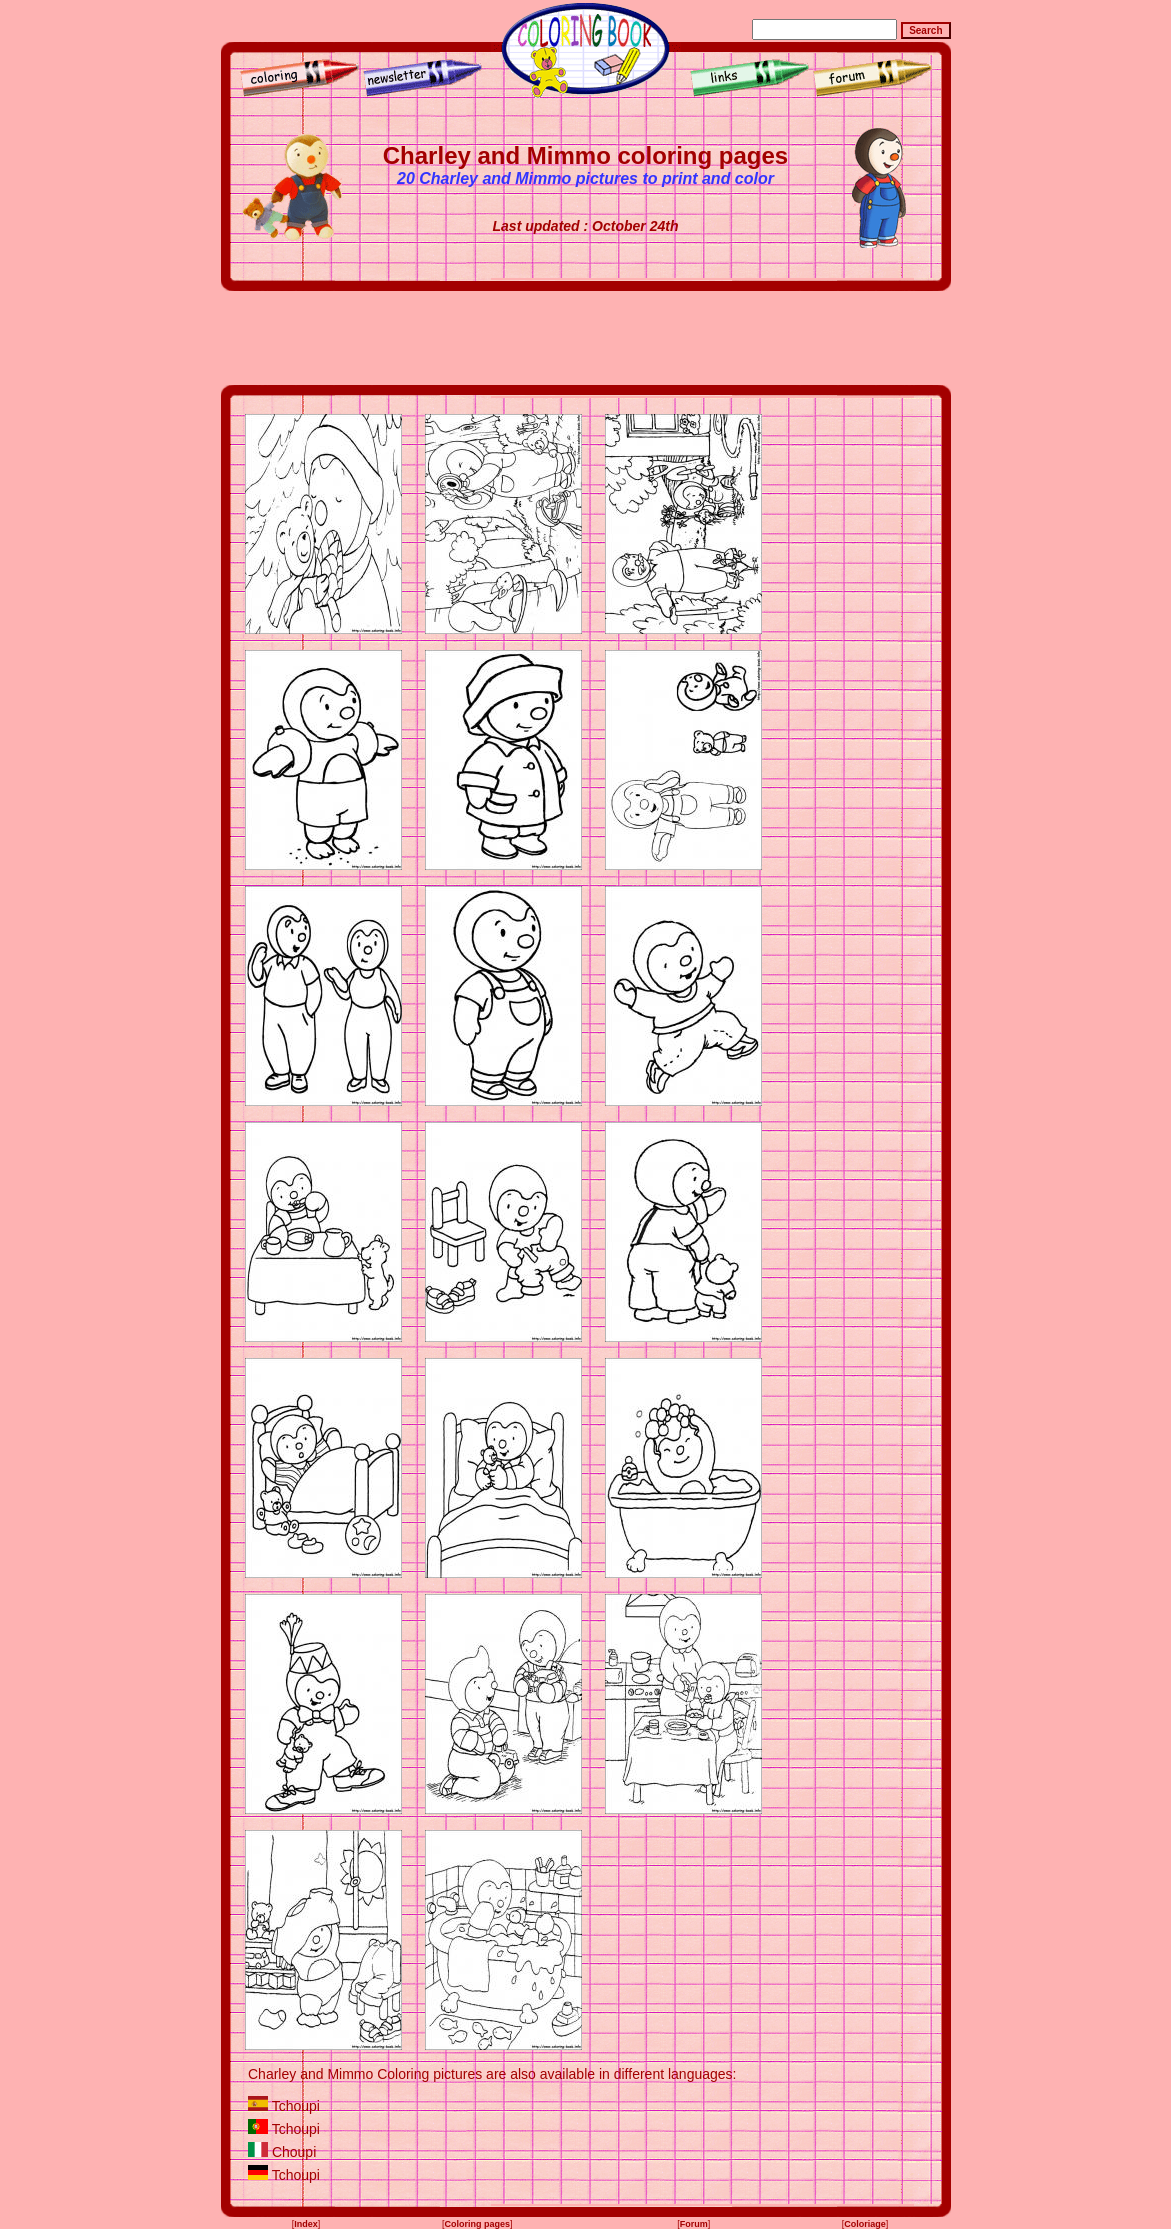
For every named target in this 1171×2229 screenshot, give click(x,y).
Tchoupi (296, 2106)
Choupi (294, 2152)
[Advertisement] (586, 338)
